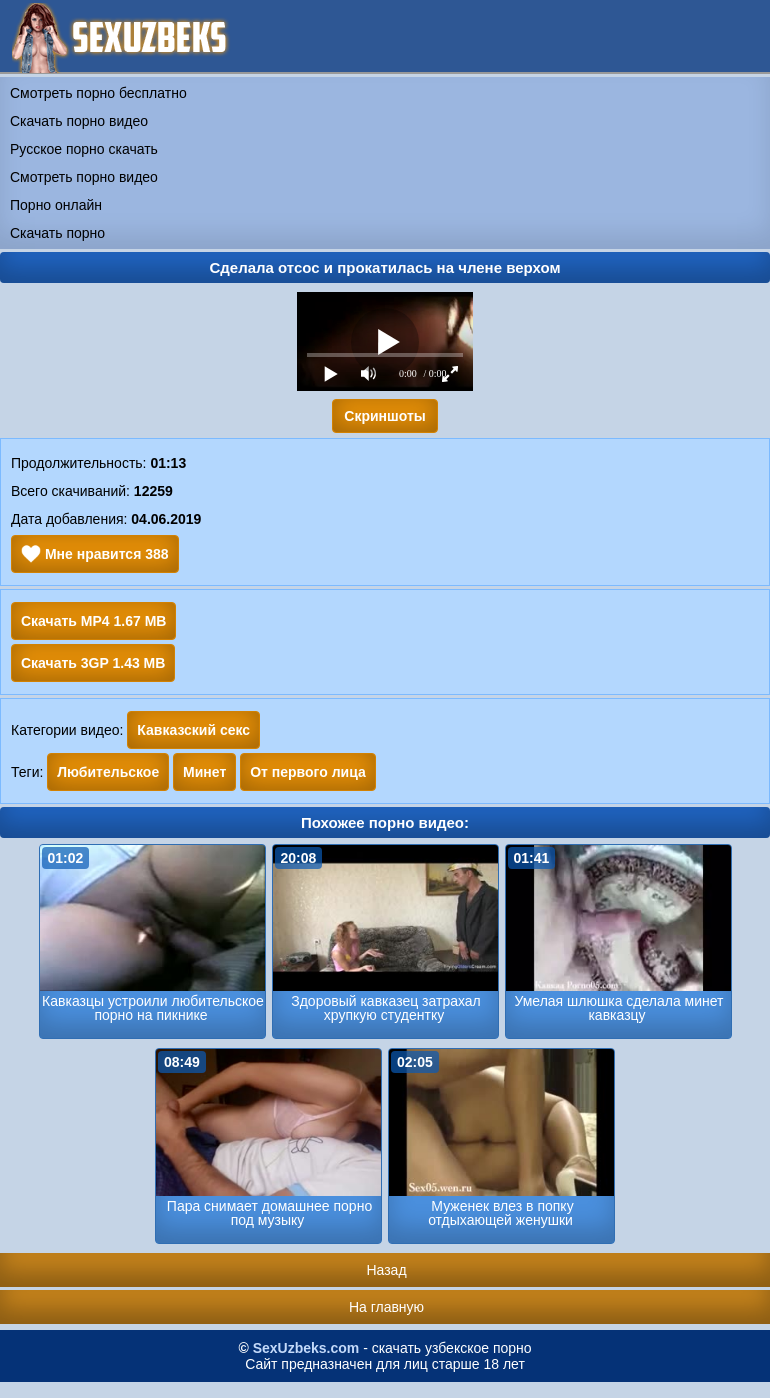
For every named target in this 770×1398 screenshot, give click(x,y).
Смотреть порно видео (84, 177)
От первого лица (308, 772)
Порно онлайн (56, 205)
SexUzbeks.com (306, 1348)
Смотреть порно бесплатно (98, 93)
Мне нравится (95, 554)
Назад (386, 1270)
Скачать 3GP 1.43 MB (93, 663)
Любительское (108, 772)
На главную (386, 1307)
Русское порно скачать (84, 149)
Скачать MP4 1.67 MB (93, 621)
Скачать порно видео (79, 121)
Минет (204, 772)
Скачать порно (57, 233)
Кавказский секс (193, 730)
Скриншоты (384, 416)
